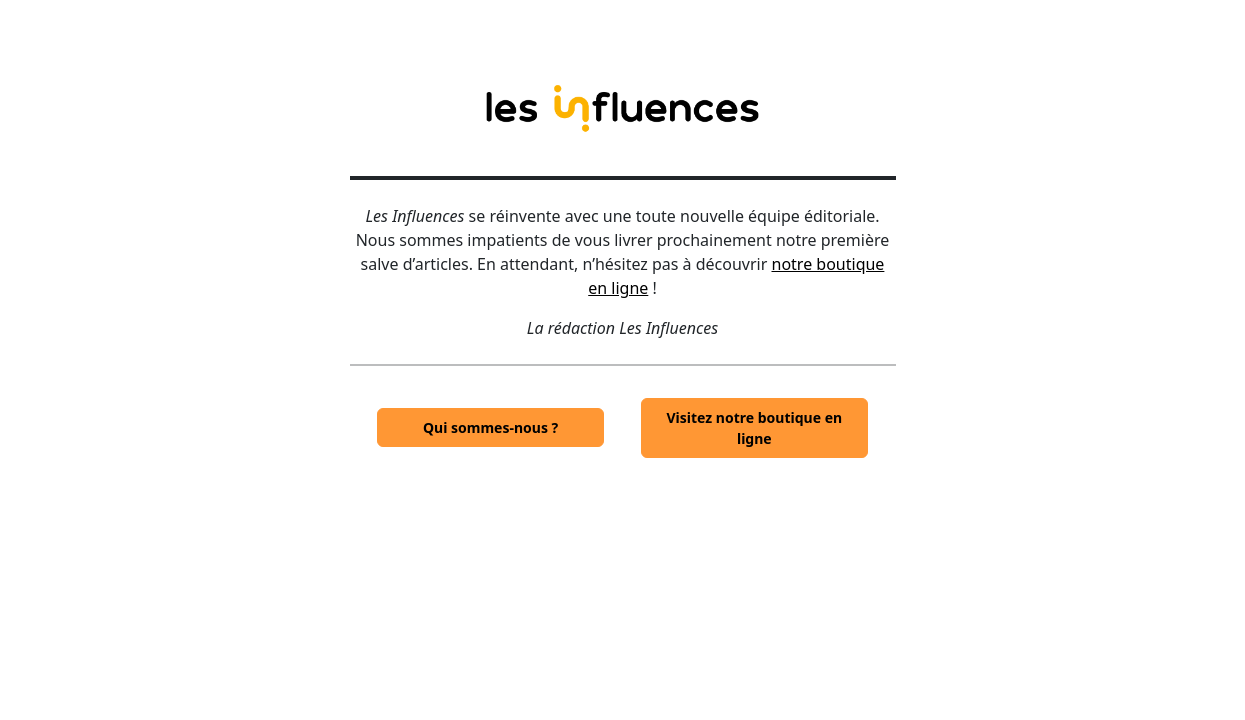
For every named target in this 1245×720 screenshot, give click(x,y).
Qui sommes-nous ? (490, 427)
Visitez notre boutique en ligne (755, 428)
